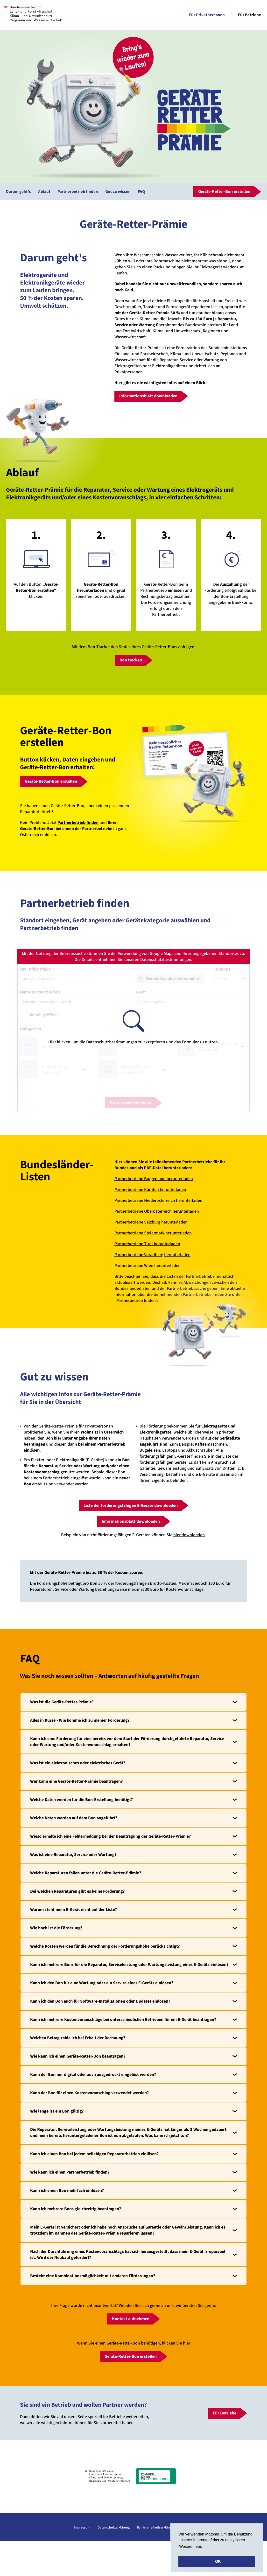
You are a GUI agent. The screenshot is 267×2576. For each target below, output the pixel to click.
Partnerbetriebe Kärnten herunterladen (150, 1190)
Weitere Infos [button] (190, 2546)
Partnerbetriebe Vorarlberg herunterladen (152, 1255)
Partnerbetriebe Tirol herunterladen (147, 1244)
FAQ (141, 192)
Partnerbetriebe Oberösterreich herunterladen (156, 1211)
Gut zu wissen (118, 192)
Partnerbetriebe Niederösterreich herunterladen (158, 1200)
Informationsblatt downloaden (148, 396)
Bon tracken (130, 660)
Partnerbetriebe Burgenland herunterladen (153, 1179)
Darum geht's (18, 192)
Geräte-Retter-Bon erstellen (224, 192)
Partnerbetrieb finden (77, 192)
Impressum (82, 2527)
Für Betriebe (249, 15)
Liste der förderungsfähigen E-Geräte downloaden (131, 1505)
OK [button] (218, 2561)
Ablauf (44, 192)
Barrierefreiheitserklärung (156, 2527)
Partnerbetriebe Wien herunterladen (147, 1266)
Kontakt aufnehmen (130, 2319)
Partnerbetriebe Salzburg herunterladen (151, 1222)
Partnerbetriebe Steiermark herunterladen (153, 1233)
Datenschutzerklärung (114, 2527)
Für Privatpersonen (207, 15)
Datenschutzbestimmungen (165, 960)
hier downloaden (189, 1535)
